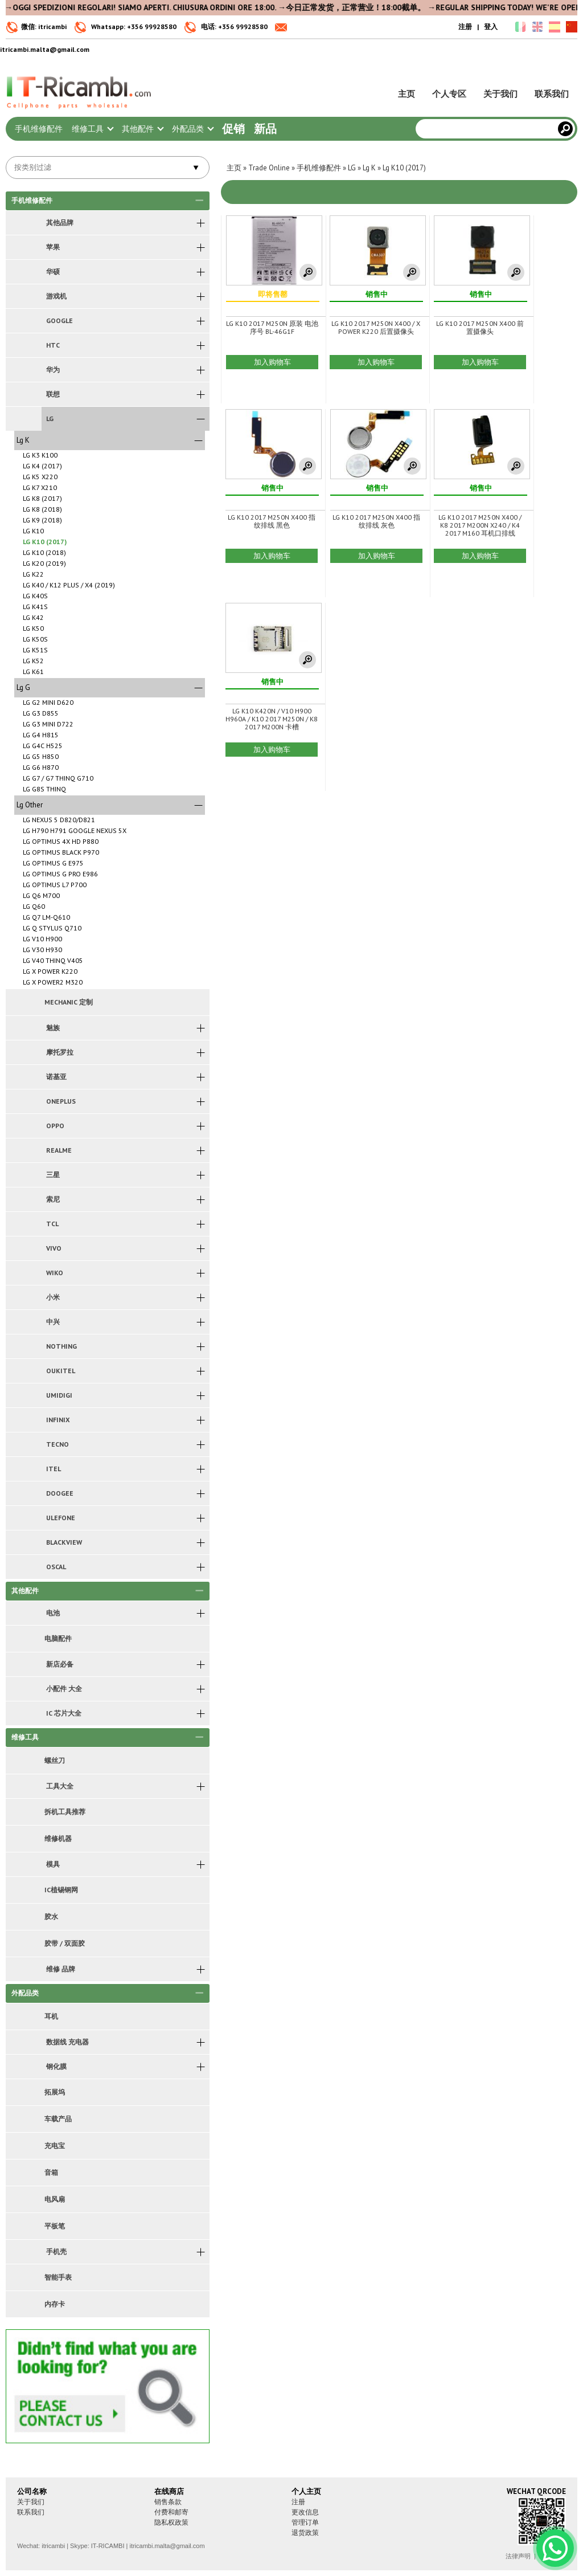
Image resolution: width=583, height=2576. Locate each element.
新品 (265, 128)
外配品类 (192, 129)
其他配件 (142, 129)
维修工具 (92, 129)
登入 (491, 26)
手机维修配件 (39, 129)
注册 (465, 26)
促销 (233, 128)
